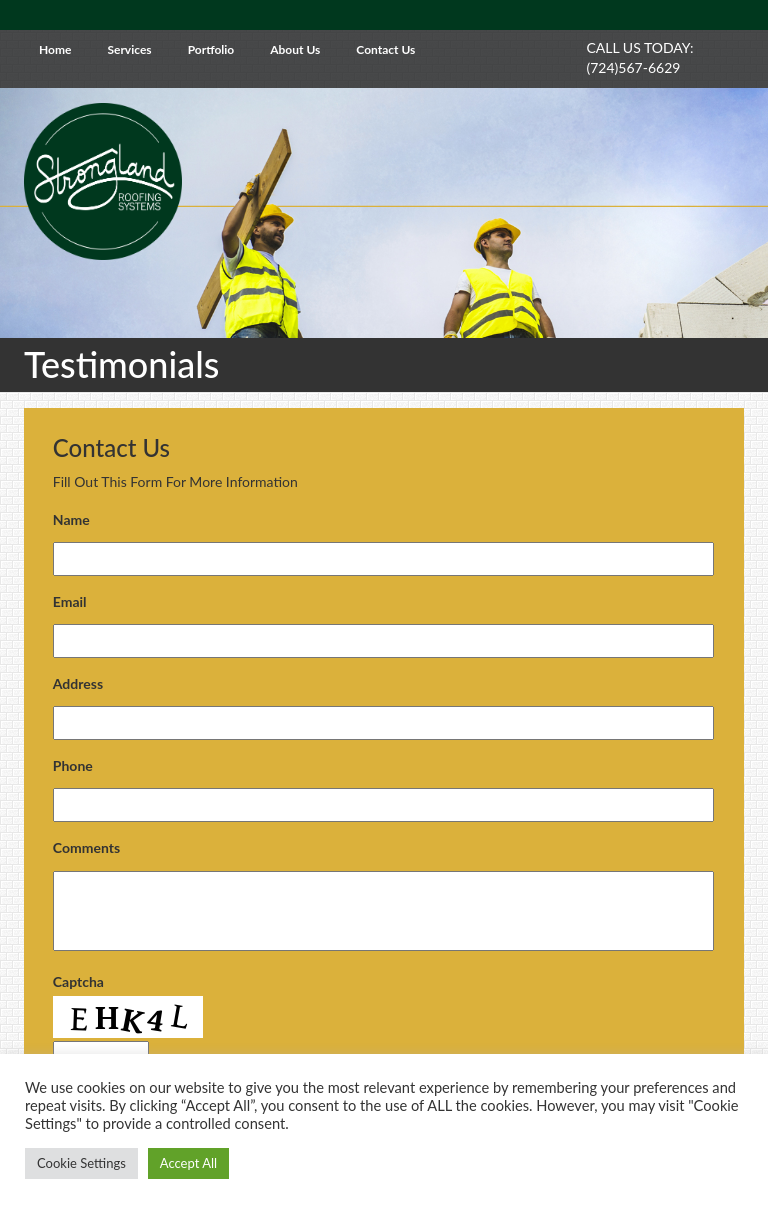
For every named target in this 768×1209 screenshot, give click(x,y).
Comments (86, 847)
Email (70, 601)
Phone (73, 765)
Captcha (78, 981)
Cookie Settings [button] (81, 1163)
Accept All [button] (188, 1163)
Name (71, 519)
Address (78, 683)
